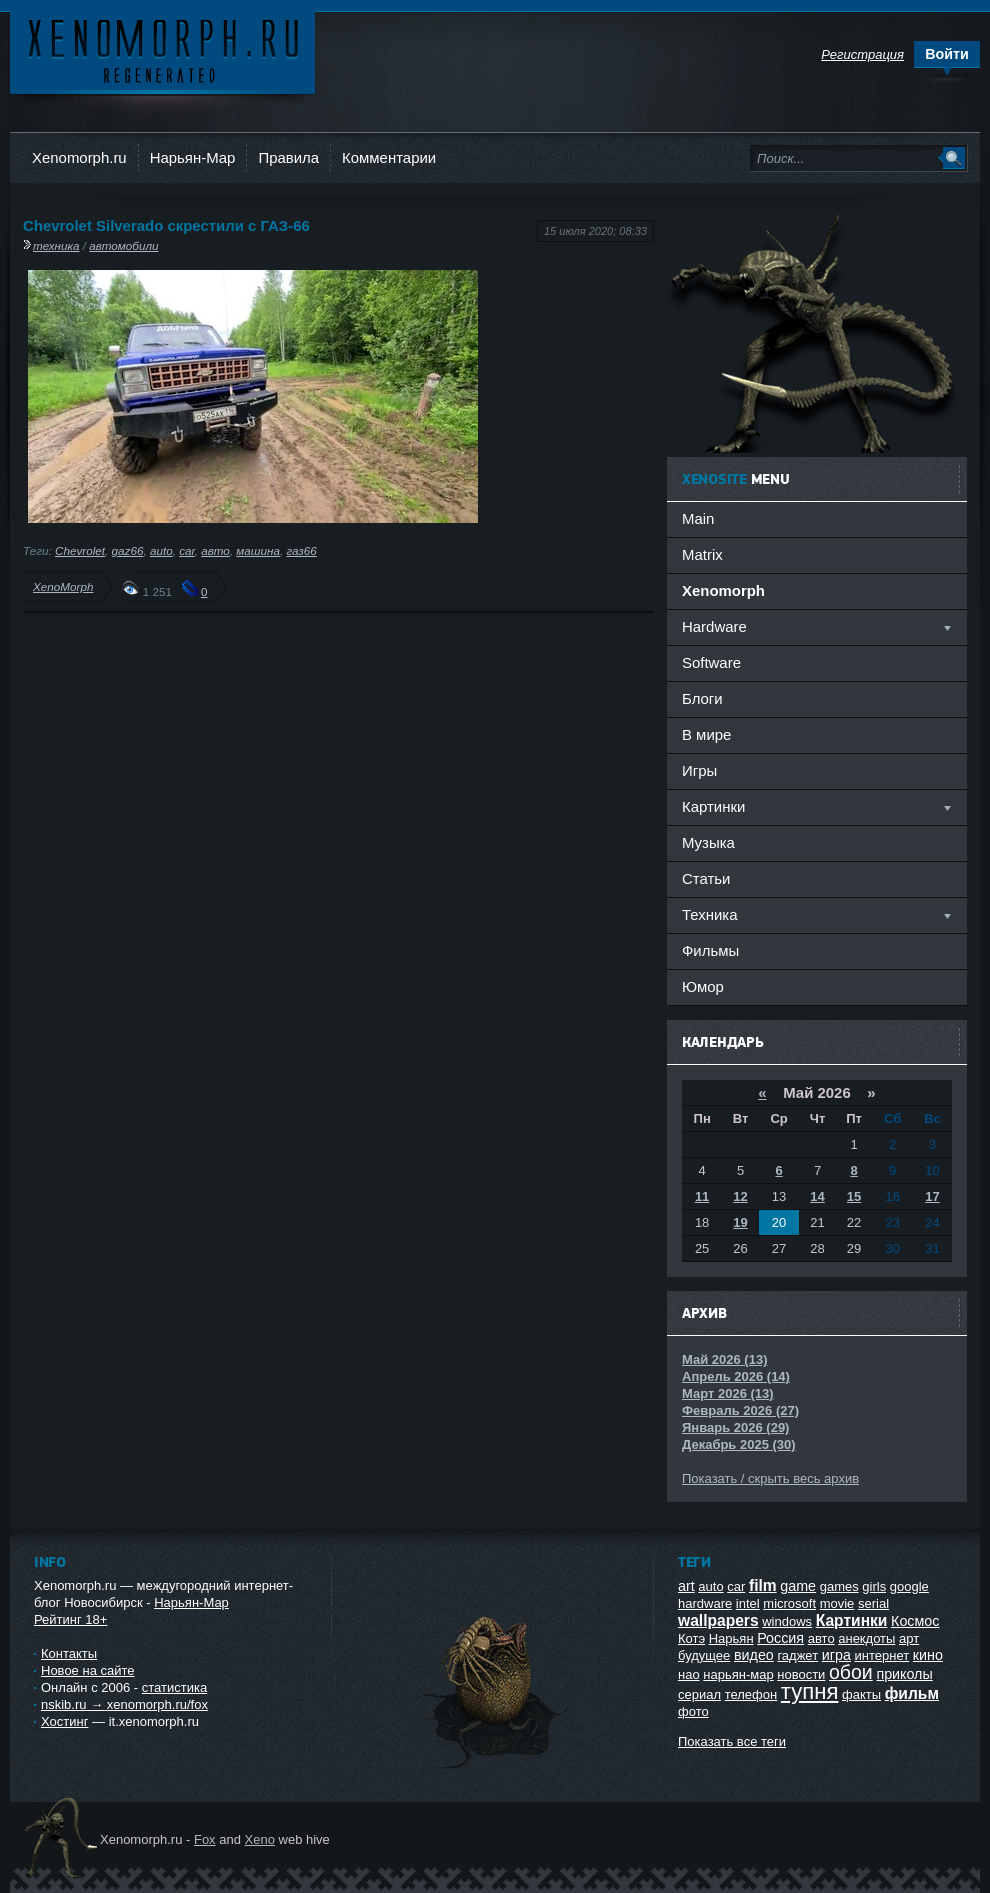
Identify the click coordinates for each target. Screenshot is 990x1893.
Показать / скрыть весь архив (770, 1478)
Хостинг (64, 1721)
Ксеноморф (162, 49)
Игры (699, 770)
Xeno (260, 1839)
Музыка (708, 842)
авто (215, 550)
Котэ (691, 1638)
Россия (780, 1638)
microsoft (789, 1603)
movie (837, 1603)
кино (928, 1655)
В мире (706, 734)
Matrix (702, 554)
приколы (904, 1674)
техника (56, 245)
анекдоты (866, 1638)
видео (754, 1655)
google (909, 1586)
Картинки (852, 1620)
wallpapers (718, 1620)
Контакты (69, 1653)
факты (861, 1694)
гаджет (797, 1655)
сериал (699, 1694)
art (686, 1586)
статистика (174, 1687)
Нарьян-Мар (193, 157)
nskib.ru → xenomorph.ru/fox (124, 1704)
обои (851, 1672)
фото (693, 1711)
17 (932, 1196)
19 (740, 1222)
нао (689, 1674)
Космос (915, 1621)
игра (836, 1655)
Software (711, 662)
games (839, 1586)
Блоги (702, 698)
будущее (704, 1655)
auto (161, 550)
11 (702, 1196)
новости (801, 1674)
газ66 (301, 550)
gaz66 (128, 550)
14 (817, 1196)
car (187, 550)
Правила (288, 157)
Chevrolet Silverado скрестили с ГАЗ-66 (166, 225)
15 (854, 1196)
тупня (810, 1691)
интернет (882, 1655)
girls (874, 1586)
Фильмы (710, 950)
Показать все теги (732, 1741)
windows (787, 1621)
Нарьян (731, 1638)
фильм (912, 1693)
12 (740, 1196)
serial (873, 1603)
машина (258, 550)
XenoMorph (63, 586)
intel (748, 1603)
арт (909, 1638)
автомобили (123, 245)
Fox (205, 1839)
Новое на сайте (88, 1670)
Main (698, 518)
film (763, 1585)
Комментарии (389, 157)
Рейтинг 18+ (70, 1619)
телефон (751, 1694)
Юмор (703, 986)
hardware (705, 1603)
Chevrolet (80, 550)
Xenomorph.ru (79, 157)
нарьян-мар (738, 1674)
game (798, 1586)
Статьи (706, 878)
